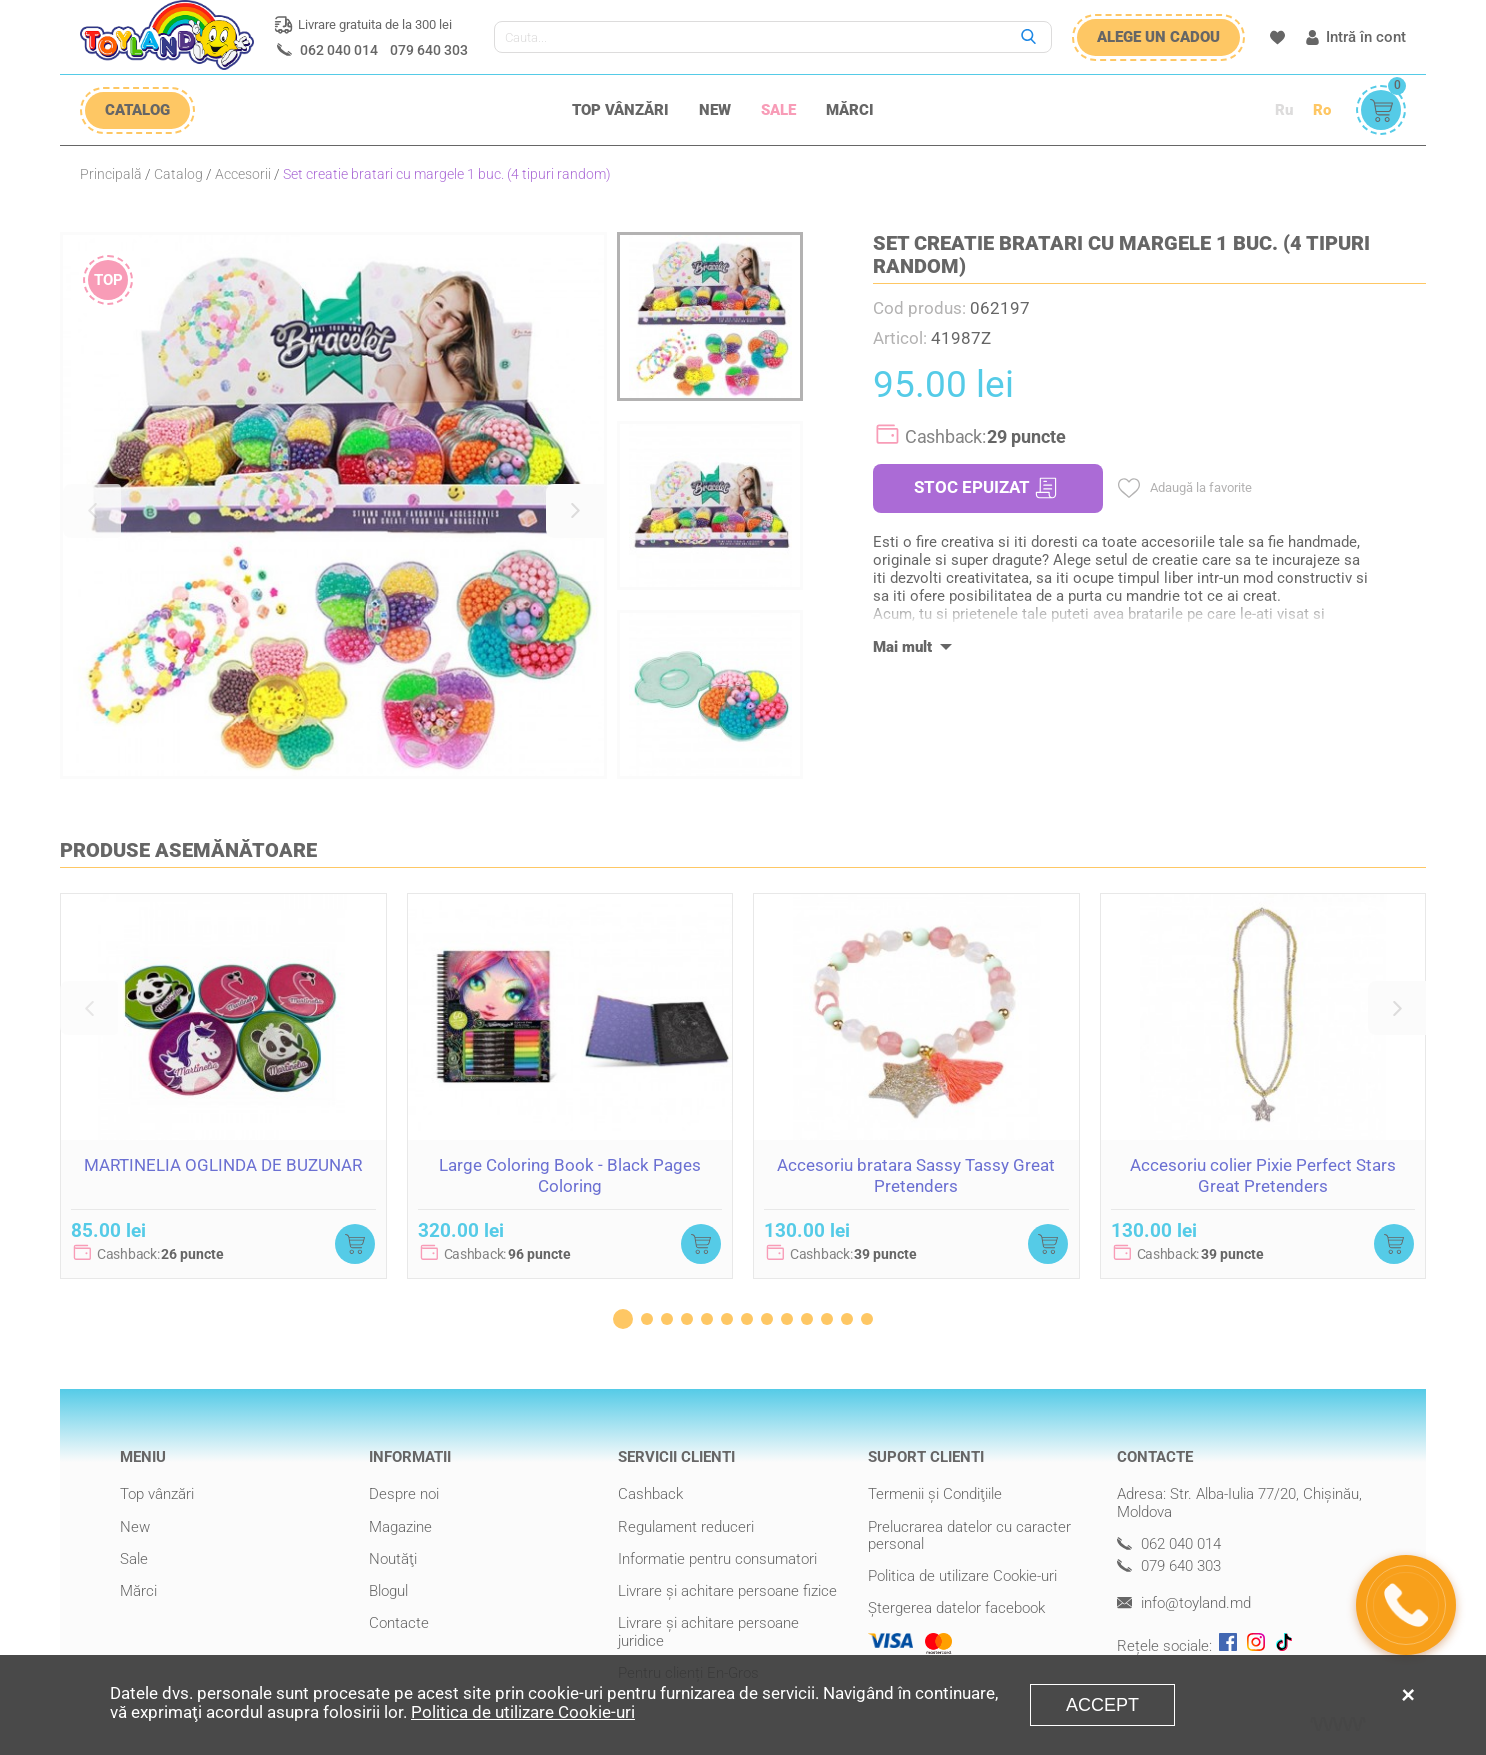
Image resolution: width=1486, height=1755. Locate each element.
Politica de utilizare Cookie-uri (962, 1576)
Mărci (850, 110)
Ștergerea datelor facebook (956, 1608)
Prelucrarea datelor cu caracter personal (969, 1535)
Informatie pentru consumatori (717, 1559)
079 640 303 (429, 50)
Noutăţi (393, 1559)
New (715, 110)
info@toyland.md (1184, 1603)
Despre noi (404, 1494)
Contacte (399, 1623)
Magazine (400, 1527)
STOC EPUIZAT (985, 488)
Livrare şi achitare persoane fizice (727, 1591)
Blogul (388, 1591)
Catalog (178, 174)
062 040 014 (339, 50)
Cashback (650, 1494)
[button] (92, 511)
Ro (1322, 110)
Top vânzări (620, 110)
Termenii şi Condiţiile (935, 1494)
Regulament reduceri (686, 1527)
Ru (1284, 110)
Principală (111, 174)
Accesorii (243, 174)
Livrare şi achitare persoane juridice (708, 1631)
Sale (778, 110)
